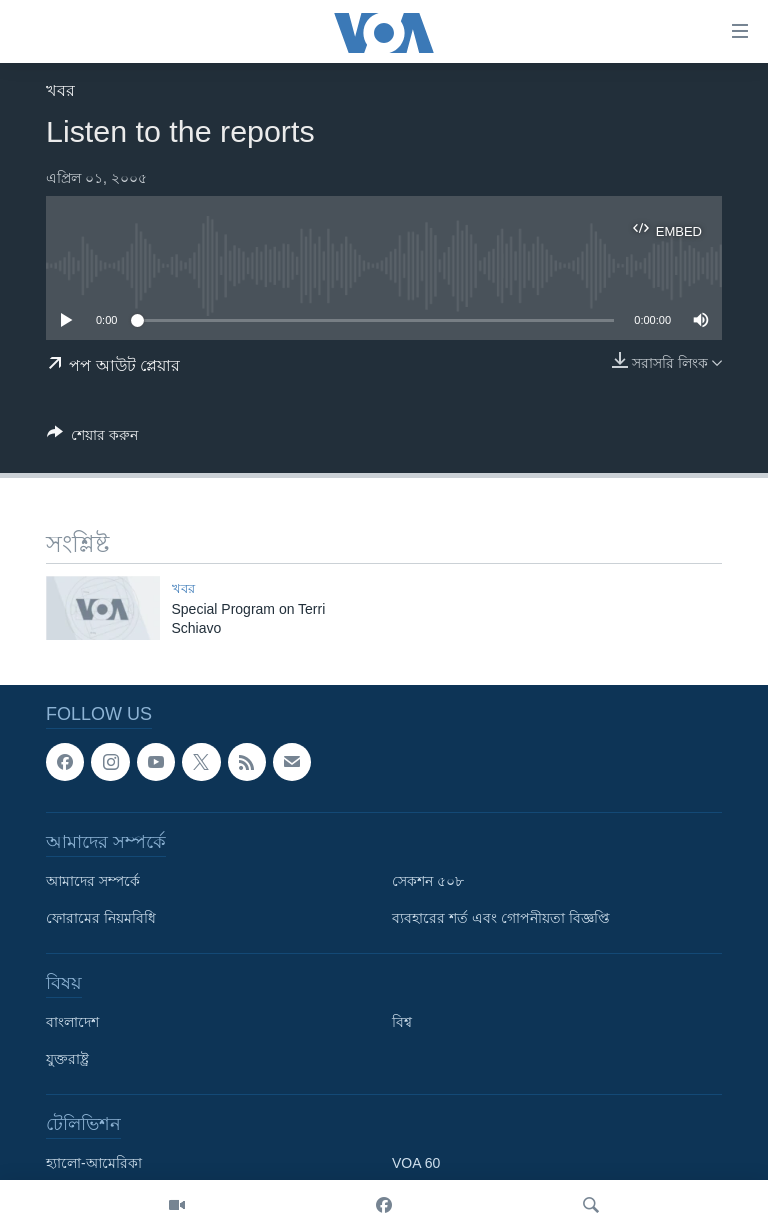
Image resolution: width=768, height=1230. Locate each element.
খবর (60, 90)
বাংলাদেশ (72, 1022)
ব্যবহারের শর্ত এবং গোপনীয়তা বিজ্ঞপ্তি (501, 918)
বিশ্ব (402, 1022)
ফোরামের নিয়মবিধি (101, 918)
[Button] (92, 438)
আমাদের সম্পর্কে (93, 881)
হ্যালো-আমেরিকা (94, 1163)
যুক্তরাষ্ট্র (67, 1059)
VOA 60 (416, 1163)
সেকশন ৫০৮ (428, 881)
